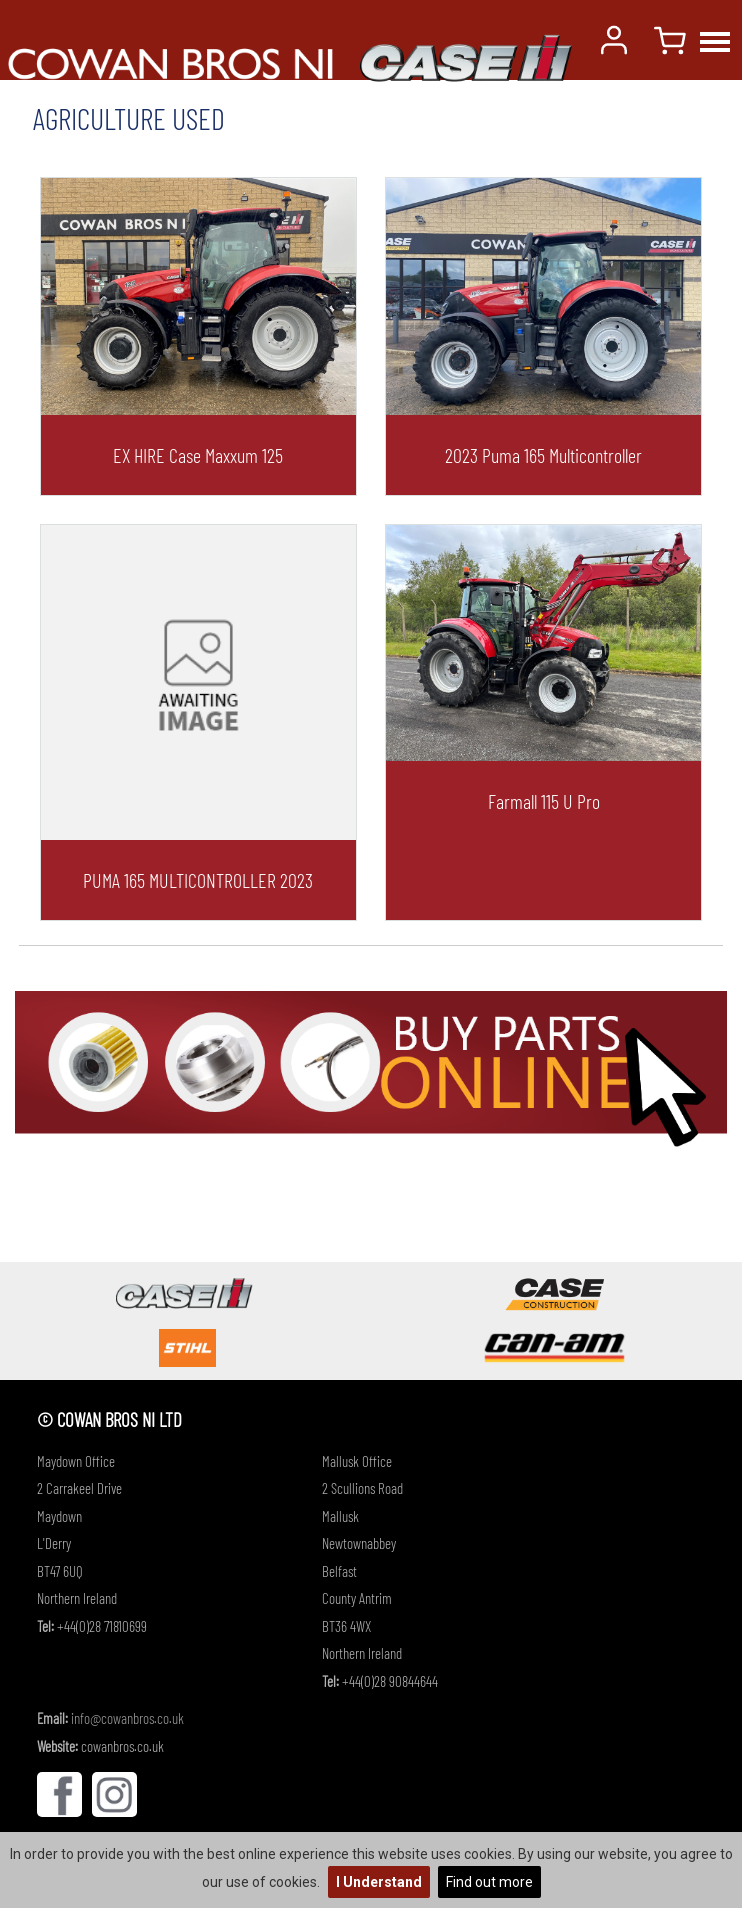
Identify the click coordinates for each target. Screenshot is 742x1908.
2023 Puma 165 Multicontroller (543, 455)
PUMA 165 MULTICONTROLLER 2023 (198, 880)
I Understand (379, 1882)
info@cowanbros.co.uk (127, 1718)
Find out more (489, 1882)
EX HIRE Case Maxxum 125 (198, 455)
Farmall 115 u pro (544, 801)
